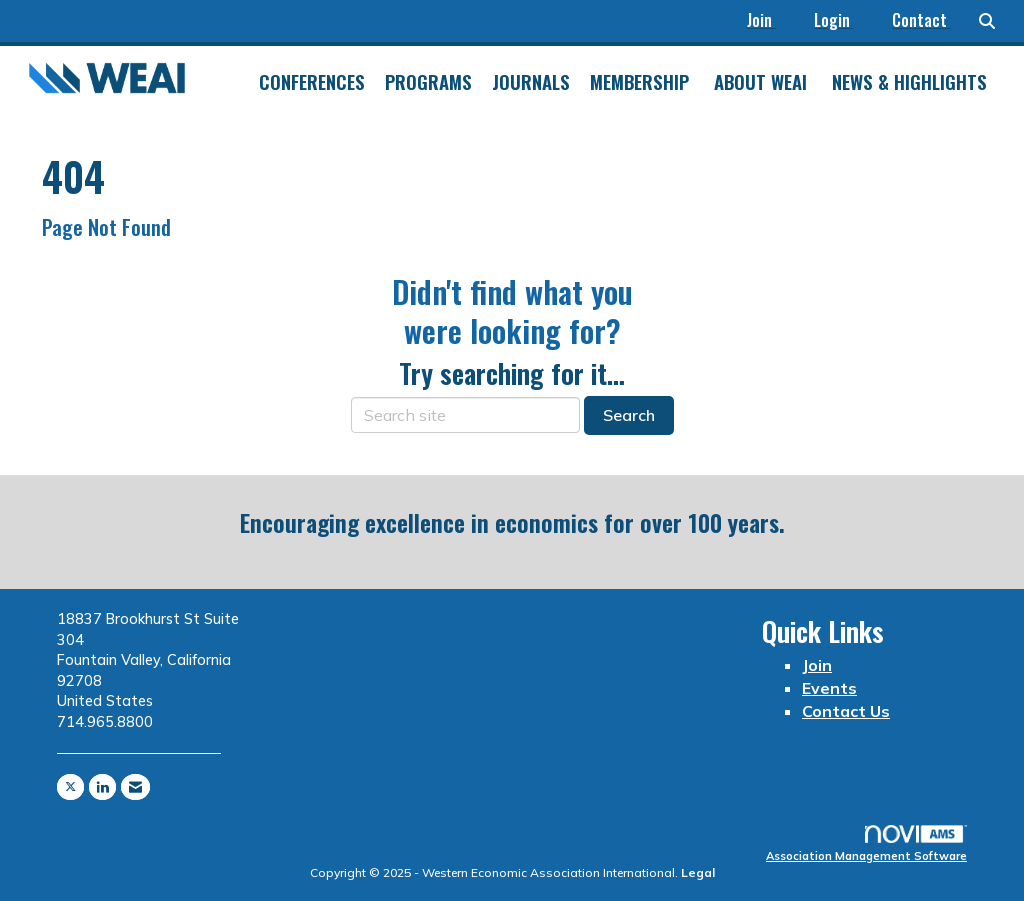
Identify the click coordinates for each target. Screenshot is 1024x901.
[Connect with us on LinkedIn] (102, 787)
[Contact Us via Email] (135, 787)
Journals (531, 82)
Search (629, 415)
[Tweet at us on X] (70, 787)
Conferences (312, 82)
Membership (639, 82)
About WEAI (760, 82)
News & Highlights (909, 82)
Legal (698, 872)
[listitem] (770, 21)
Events (829, 688)
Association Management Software (866, 844)
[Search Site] (994, 21)
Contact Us (846, 711)
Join (817, 665)
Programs (428, 82)
